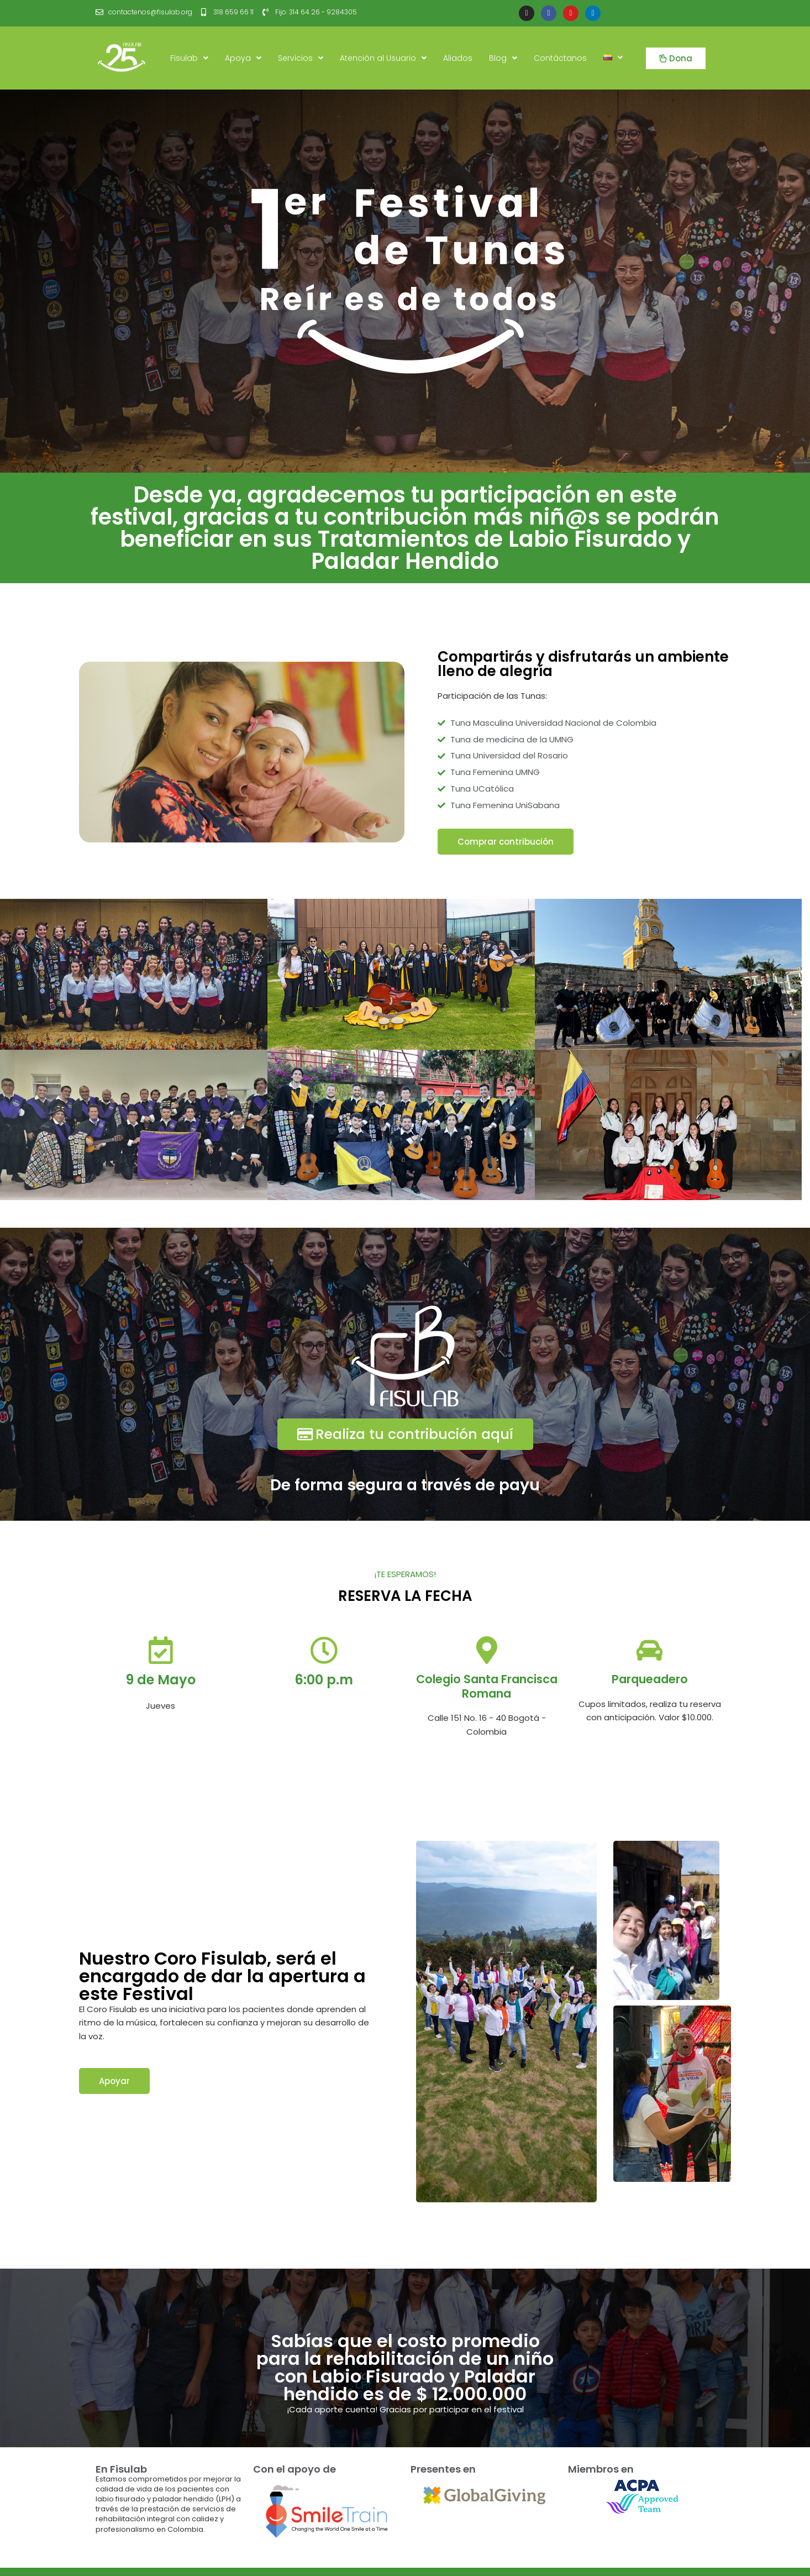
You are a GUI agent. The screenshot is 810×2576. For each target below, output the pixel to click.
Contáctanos (560, 58)
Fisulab (189, 58)
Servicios (300, 58)
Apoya (243, 58)
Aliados (457, 58)
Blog (503, 58)
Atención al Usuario (383, 58)
